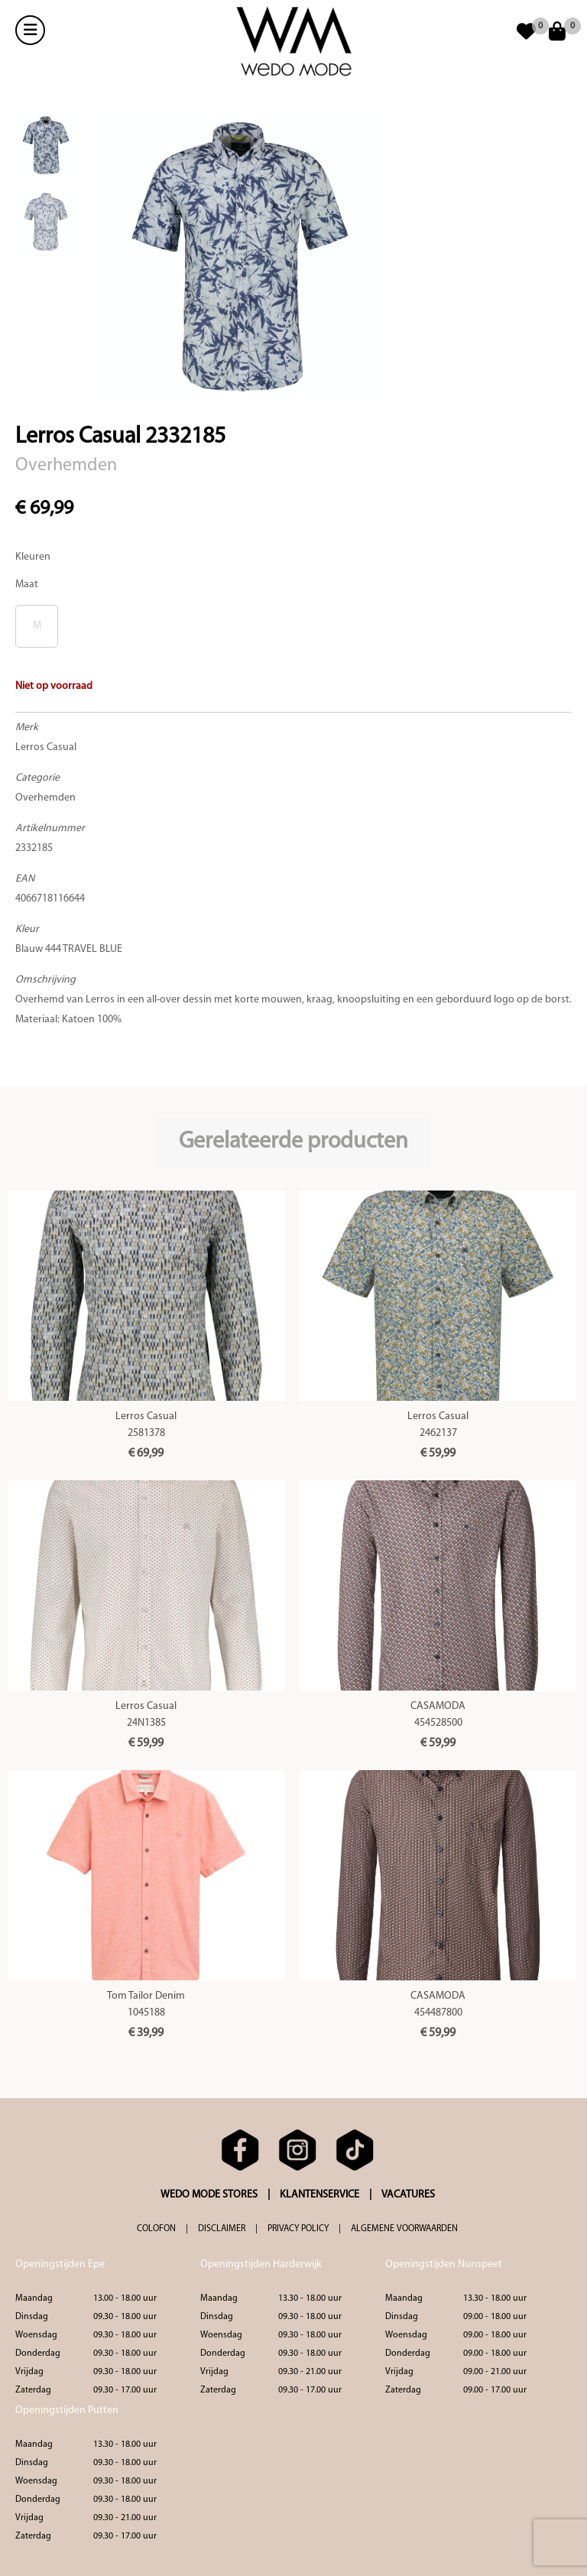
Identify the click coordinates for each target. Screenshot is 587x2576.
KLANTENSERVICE (319, 2195)
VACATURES (408, 2195)
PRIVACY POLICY (298, 2228)
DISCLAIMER (221, 2228)
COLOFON (156, 2228)
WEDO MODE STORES (209, 2195)
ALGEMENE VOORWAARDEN (404, 2228)
